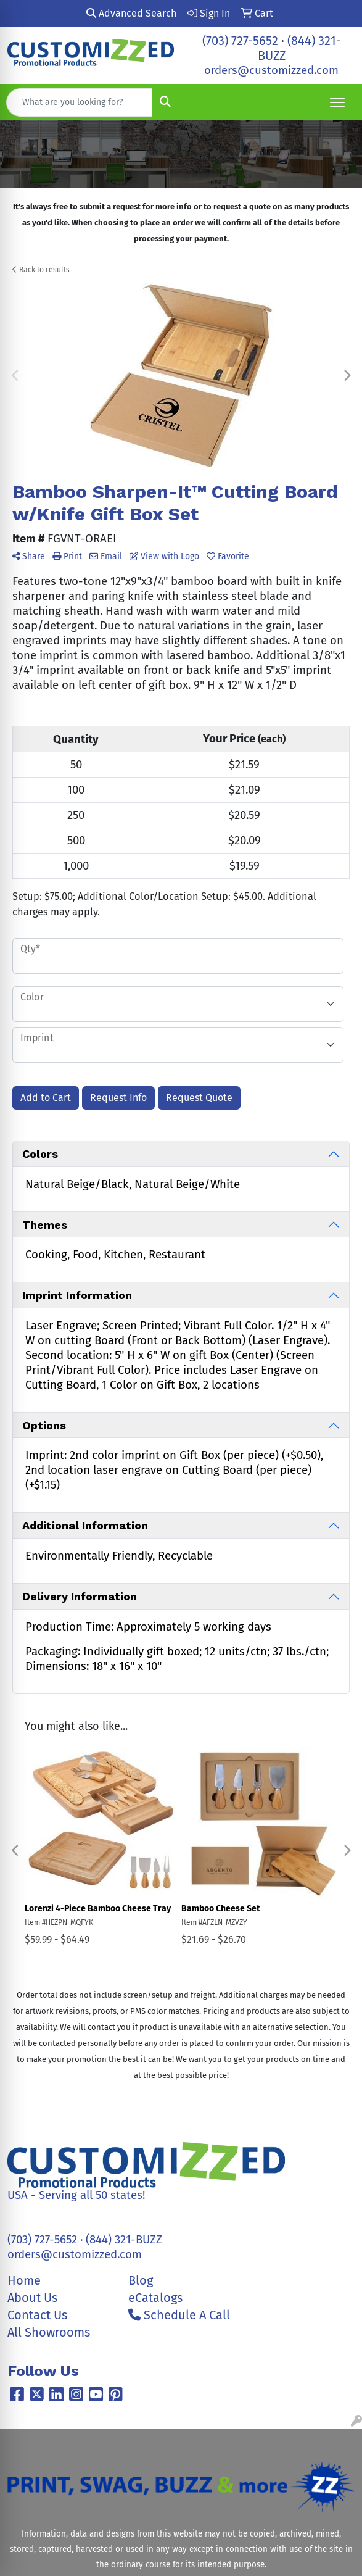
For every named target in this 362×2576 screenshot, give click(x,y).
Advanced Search (131, 13)
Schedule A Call (179, 2315)
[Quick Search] (79, 102)
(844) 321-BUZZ (124, 2239)
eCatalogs (155, 2297)
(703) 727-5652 (240, 40)
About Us (32, 2297)
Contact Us (37, 2315)
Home (24, 2280)
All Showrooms (48, 2332)
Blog (140, 2280)
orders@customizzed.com (271, 70)
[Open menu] (337, 102)
